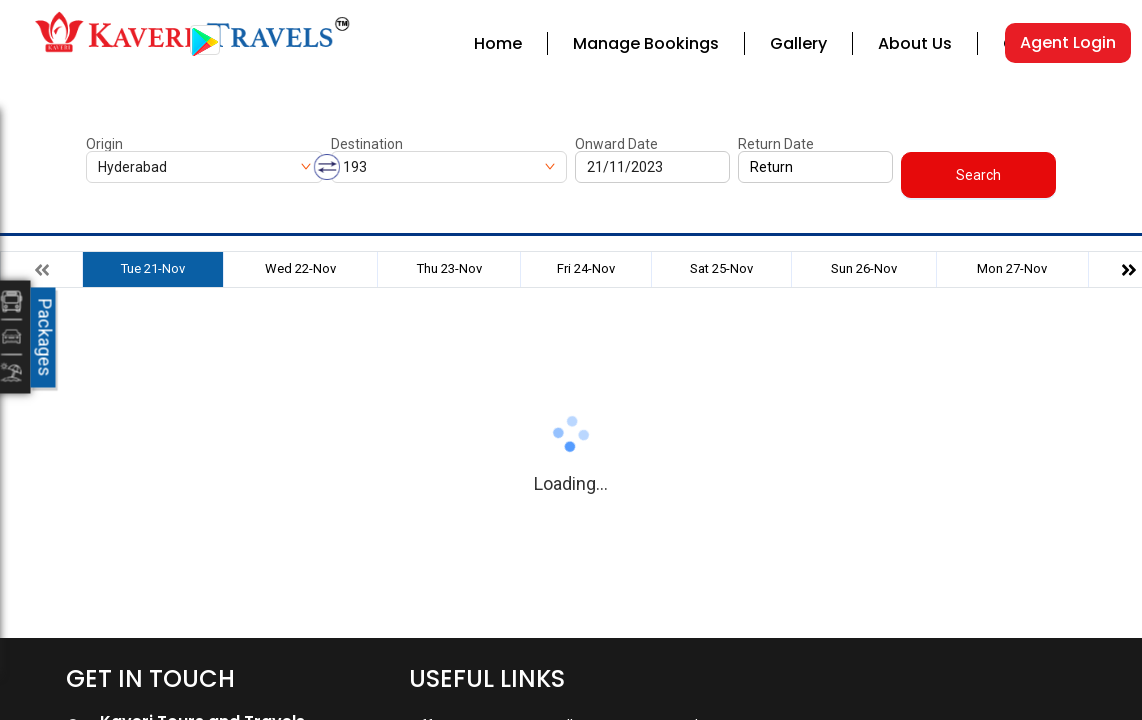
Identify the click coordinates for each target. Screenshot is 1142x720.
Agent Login (1068, 42)
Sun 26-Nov (864, 268)
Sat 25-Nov (721, 268)
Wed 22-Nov (300, 268)
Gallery (798, 43)
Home (498, 43)
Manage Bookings (646, 43)
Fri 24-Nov (586, 268)
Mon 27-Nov (1012, 268)
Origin (104, 144)
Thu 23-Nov (449, 268)
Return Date (776, 144)
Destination (367, 144)
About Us (915, 43)
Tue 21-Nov (153, 268)
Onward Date (616, 144)
